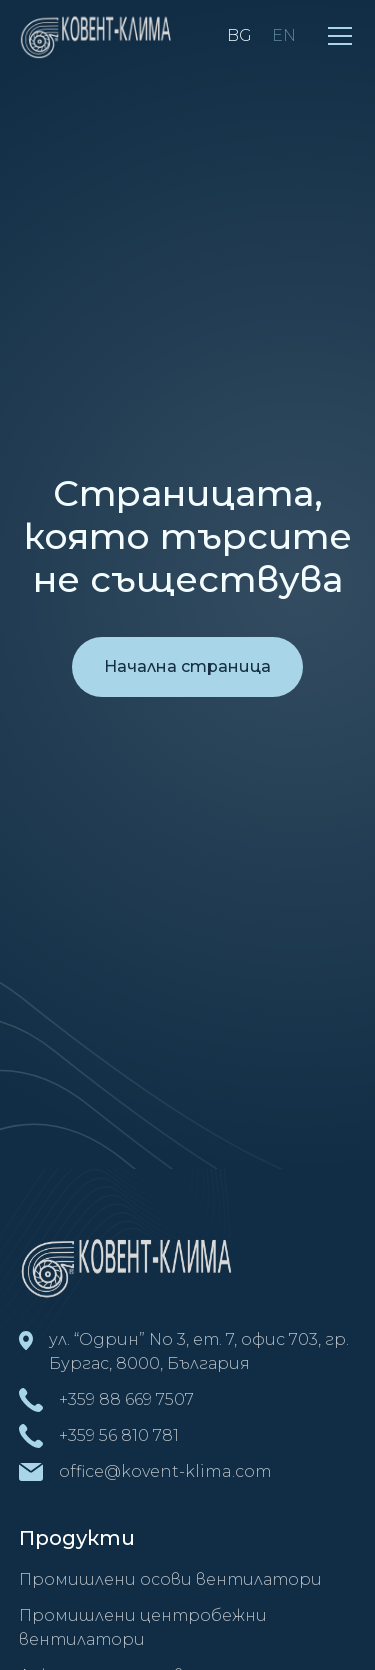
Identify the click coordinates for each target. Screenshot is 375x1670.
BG (239, 35)
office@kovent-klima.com (165, 1471)
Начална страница (187, 666)
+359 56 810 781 (119, 1435)
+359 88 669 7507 (126, 1399)
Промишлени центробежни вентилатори (143, 1627)
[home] (99, 36)
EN (284, 35)
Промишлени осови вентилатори (170, 1579)
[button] (340, 36)
